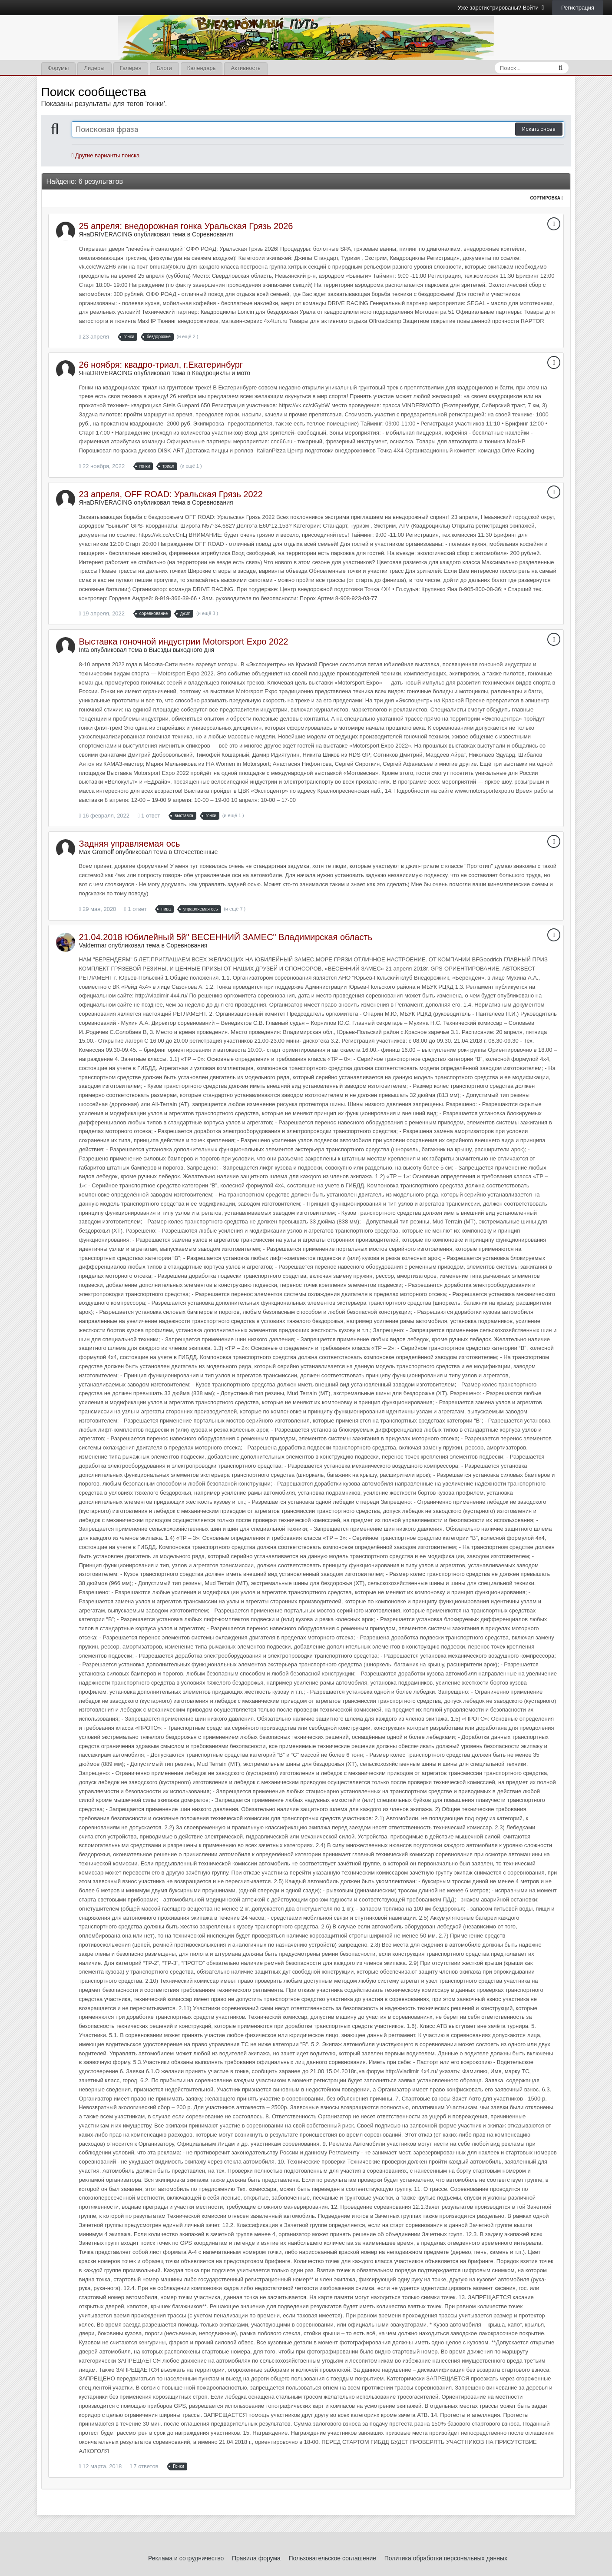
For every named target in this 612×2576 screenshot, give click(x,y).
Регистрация (577, 7)
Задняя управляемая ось (129, 843)
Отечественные (196, 851)
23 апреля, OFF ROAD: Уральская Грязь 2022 (171, 494)
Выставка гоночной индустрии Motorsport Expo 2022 (183, 641)
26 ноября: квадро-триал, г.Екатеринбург (161, 364)
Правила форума (256, 2558)
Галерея (131, 68)
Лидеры (94, 68)
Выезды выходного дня (182, 649)
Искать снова (539, 129)
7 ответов (144, 2466)
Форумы (58, 68)
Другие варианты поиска (106, 155)
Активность (245, 68)
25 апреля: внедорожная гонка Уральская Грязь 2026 (186, 226)
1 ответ (149, 815)
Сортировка (546, 198)
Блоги (164, 68)
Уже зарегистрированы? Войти (501, 7)
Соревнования (212, 234)
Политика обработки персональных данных (445, 2558)
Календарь (201, 68)
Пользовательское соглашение (332, 2558)
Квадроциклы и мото (221, 372)
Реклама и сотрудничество (186, 2558)
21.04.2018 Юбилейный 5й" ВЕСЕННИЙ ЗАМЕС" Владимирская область (226, 937)
